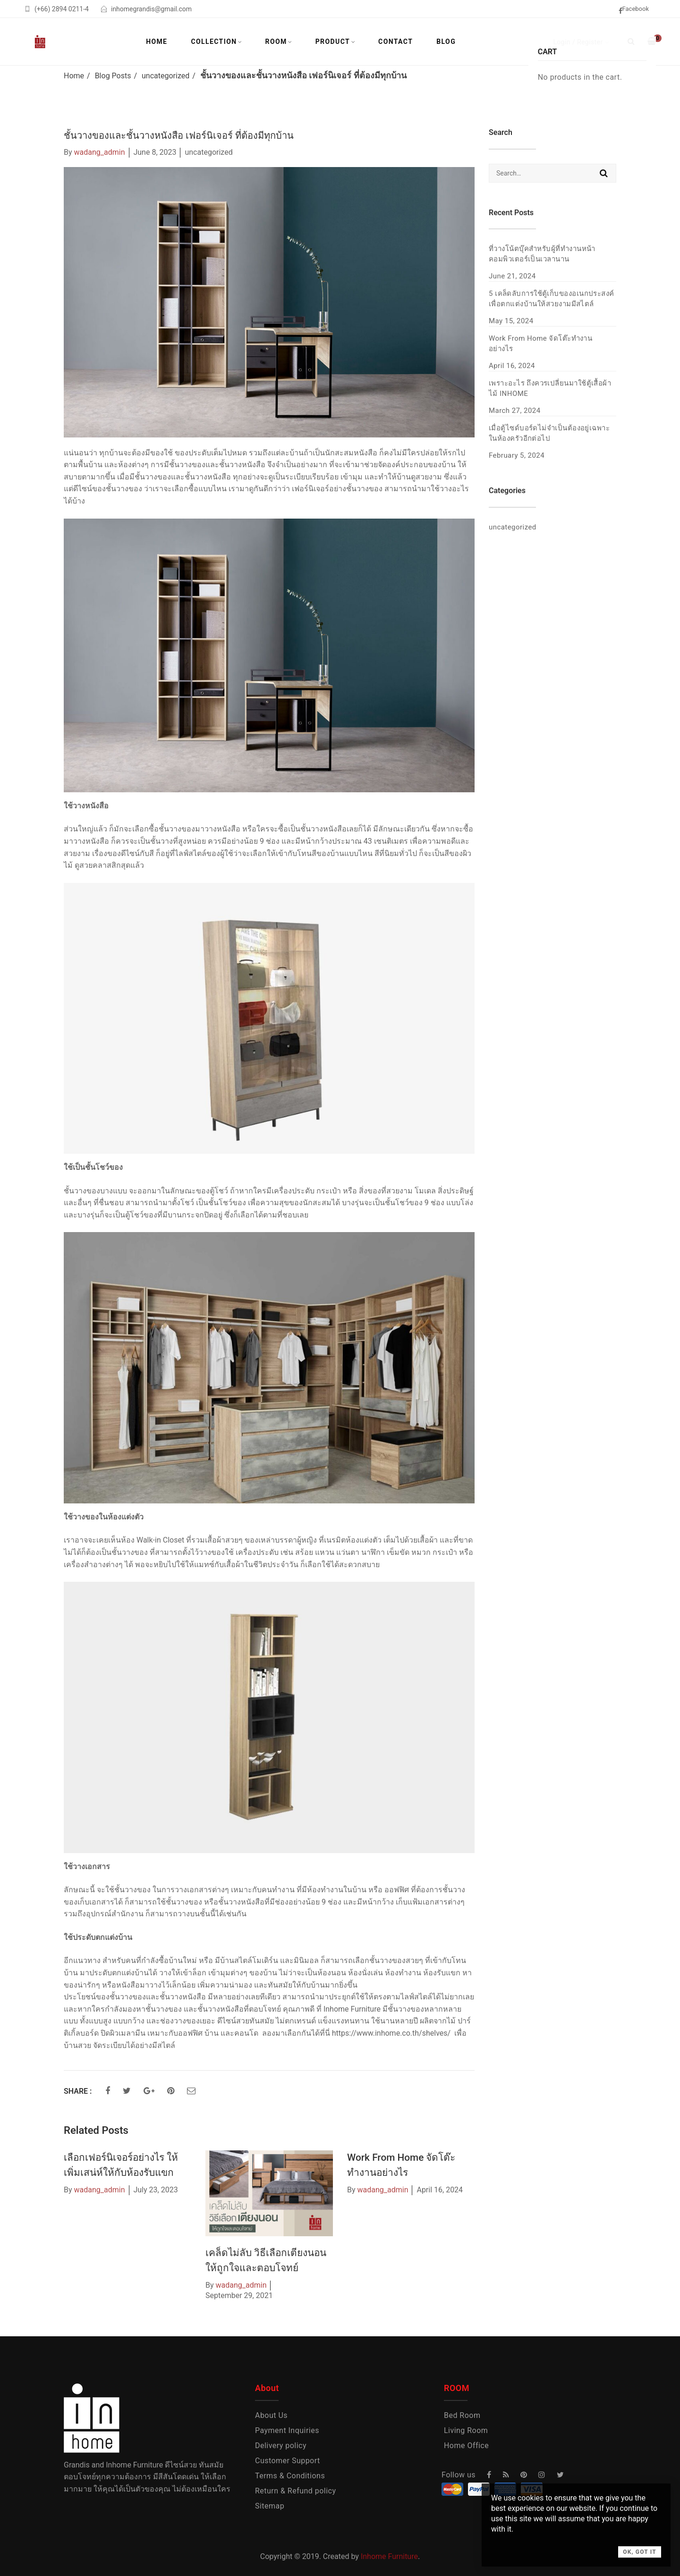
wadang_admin (99, 152)
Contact (395, 41)
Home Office (466, 2445)
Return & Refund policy (295, 2490)
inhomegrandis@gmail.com (151, 9)
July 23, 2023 (155, 2189)
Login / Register (578, 42)
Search (604, 173)
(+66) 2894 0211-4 (61, 9)
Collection (214, 41)
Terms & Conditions (290, 2475)
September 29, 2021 (239, 2295)
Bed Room (462, 2415)
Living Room (466, 2430)
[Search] (631, 41)
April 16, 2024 (439, 2189)
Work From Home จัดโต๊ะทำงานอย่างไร (540, 343)
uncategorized (165, 75)
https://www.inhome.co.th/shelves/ (391, 2033)
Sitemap (269, 2505)
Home (156, 41)
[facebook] (637, 10)
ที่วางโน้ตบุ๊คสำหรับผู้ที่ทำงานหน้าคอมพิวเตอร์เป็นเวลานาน (542, 253)
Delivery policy (280, 2445)
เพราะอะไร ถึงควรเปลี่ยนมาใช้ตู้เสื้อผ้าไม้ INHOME (550, 388)
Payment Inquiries (287, 2430)
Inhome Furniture (389, 2556)
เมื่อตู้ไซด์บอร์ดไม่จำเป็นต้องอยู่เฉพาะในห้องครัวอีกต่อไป (549, 433)
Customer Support (287, 2460)
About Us (271, 2415)
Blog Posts (113, 75)
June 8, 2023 (154, 152)
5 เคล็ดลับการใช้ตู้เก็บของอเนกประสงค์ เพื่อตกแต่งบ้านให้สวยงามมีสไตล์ (551, 298)
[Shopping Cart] (651, 41)
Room (276, 41)
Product (332, 41)
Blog (446, 41)
